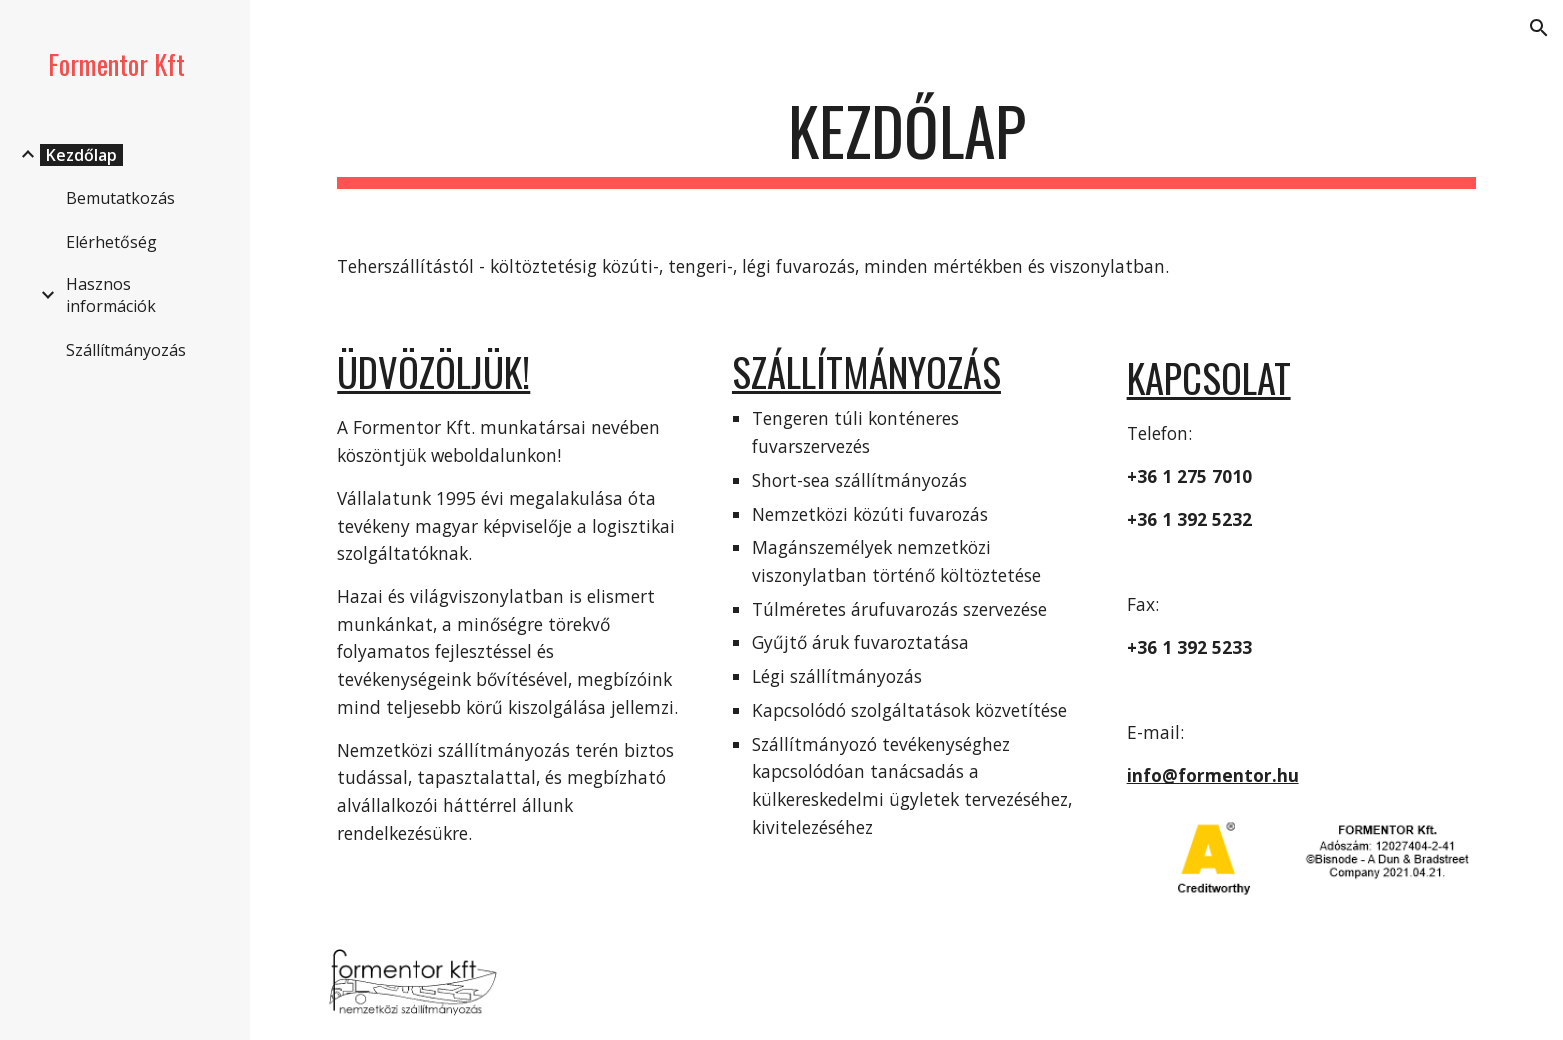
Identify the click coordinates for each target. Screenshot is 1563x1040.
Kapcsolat (1209, 377)
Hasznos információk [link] (111, 295)
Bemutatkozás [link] (120, 198)
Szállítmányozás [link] (126, 350)
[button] (1539, 28)
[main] (906, 140)
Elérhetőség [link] (111, 242)
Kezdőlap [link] (81, 155)
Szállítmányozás (866, 371)
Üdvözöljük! (433, 371)
